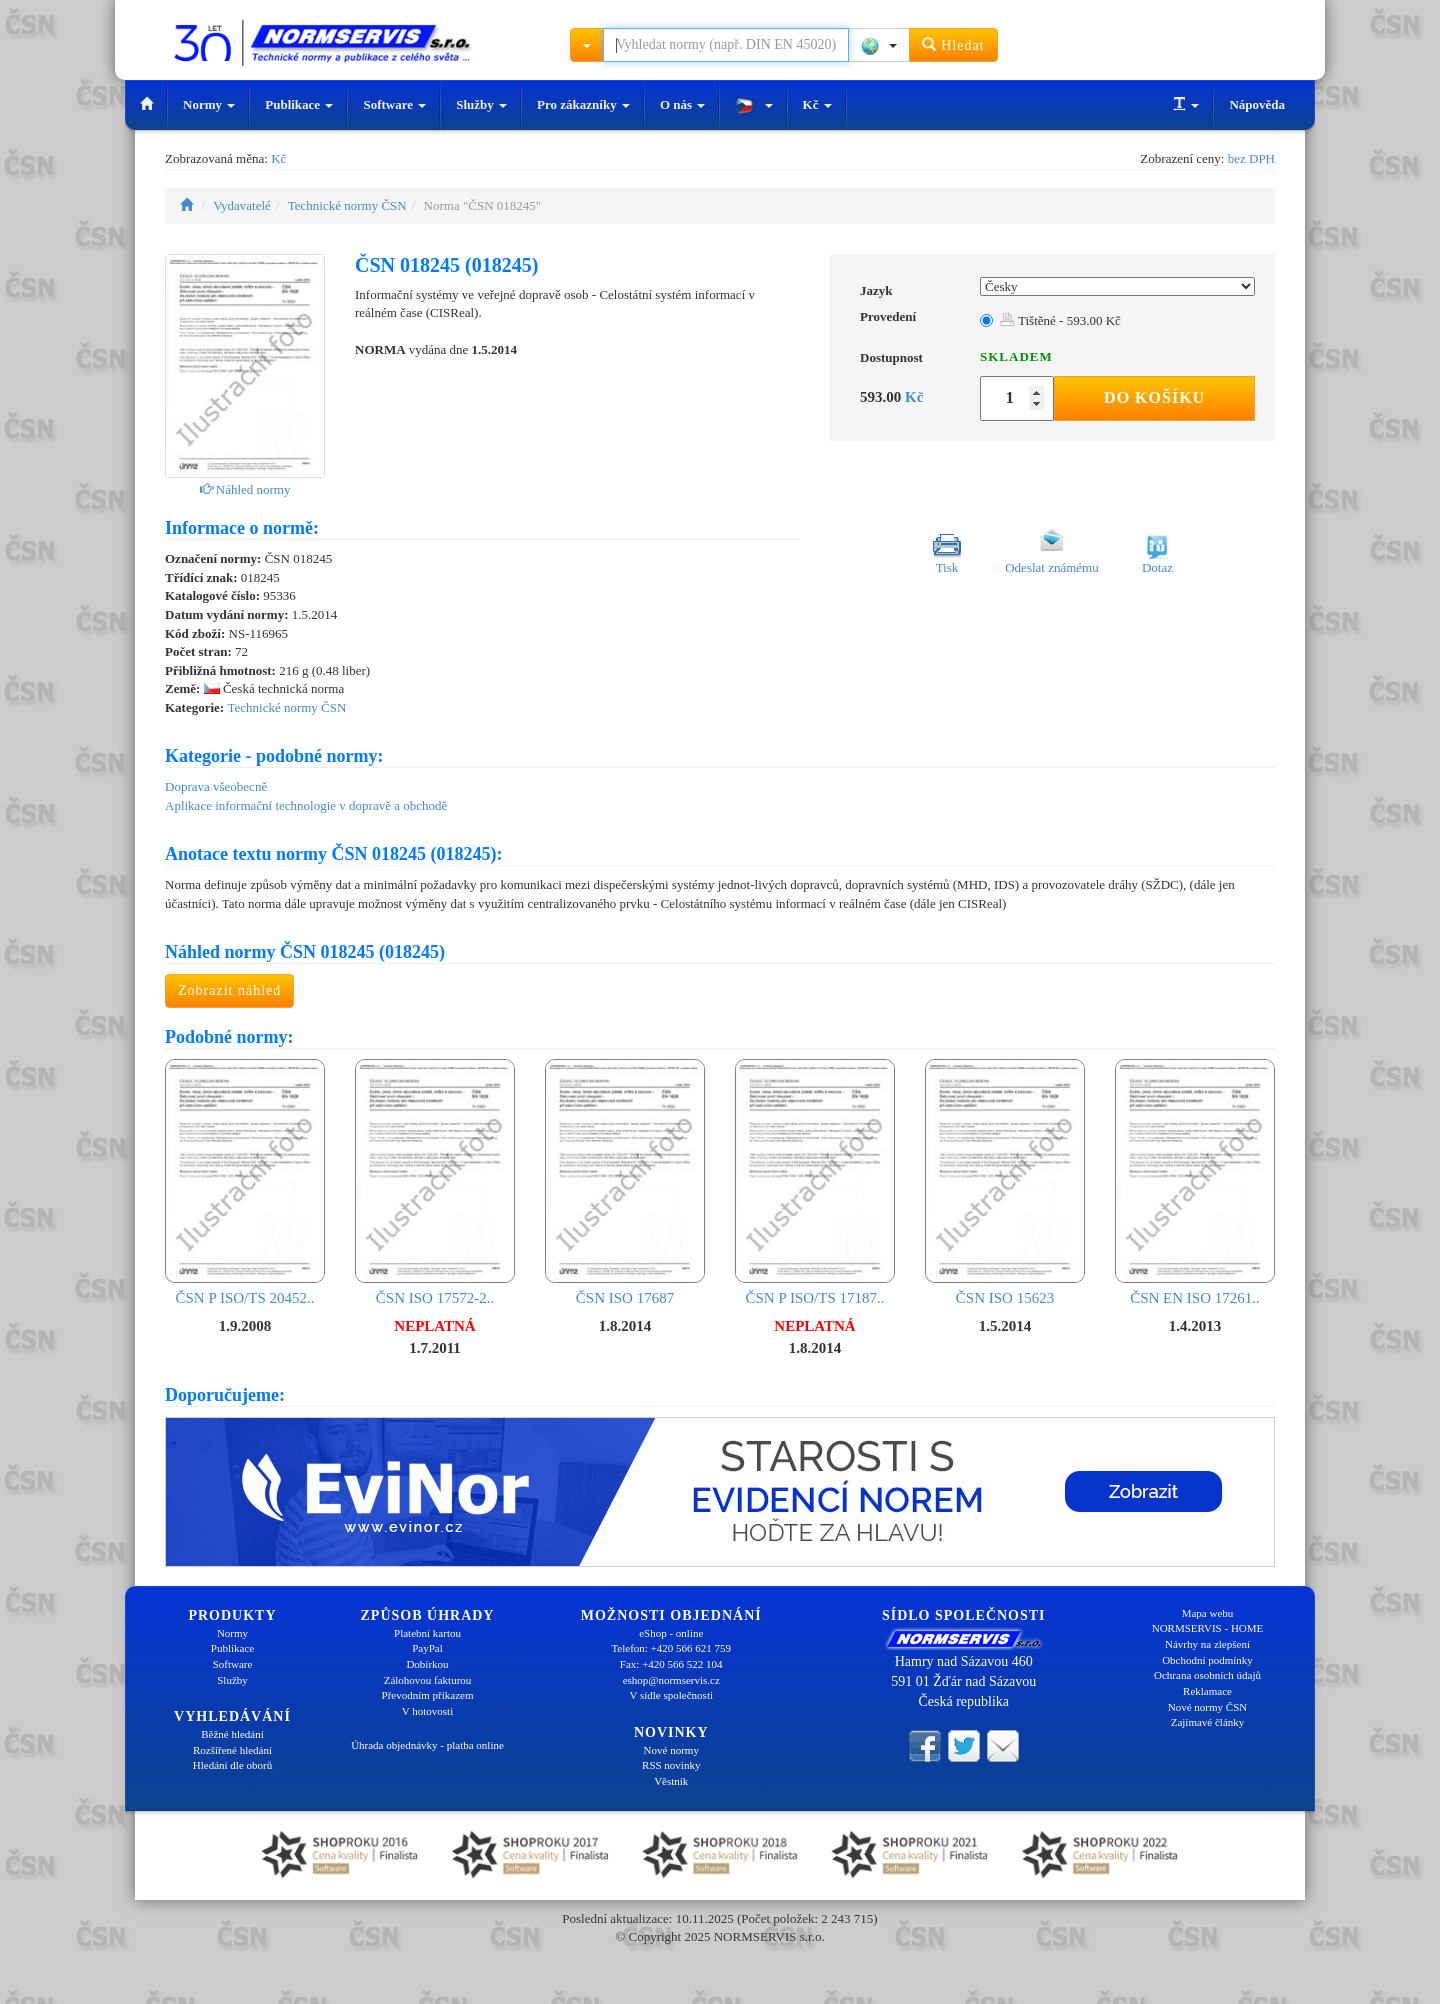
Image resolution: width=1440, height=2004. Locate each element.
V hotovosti (427, 1711)
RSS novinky (671, 1765)
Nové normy (671, 1750)
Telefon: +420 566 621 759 (671, 1648)
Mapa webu (1208, 1613)
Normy (209, 104)
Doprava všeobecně (216, 786)
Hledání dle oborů (232, 1765)
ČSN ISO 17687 (625, 1182)
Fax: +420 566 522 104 (671, 1664)
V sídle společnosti (671, 1695)
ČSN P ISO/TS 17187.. (815, 1182)
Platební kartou (427, 1633)
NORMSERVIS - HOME (1208, 1628)
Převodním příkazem (428, 1695)
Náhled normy (245, 489)
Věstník (671, 1781)
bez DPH (1251, 158)
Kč (817, 104)
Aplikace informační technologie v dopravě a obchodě (306, 805)
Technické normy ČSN (347, 205)
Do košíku (1154, 397)
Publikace (299, 104)
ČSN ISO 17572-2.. (435, 1182)
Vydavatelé (242, 205)
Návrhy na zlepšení (1207, 1644)
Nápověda (1257, 104)
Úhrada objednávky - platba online (427, 1745)
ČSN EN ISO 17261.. (1195, 1182)
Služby (481, 104)
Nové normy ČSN (1207, 1707)
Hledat (953, 44)
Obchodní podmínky (1207, 1660)
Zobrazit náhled (229, 990)
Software (394, 104)
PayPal (427, 1648)
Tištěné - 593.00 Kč (1060, 320)
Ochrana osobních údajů (1207, 1675)
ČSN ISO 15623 (1005, 1182)
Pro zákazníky (583, 104)
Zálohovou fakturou (428, 1680)
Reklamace (1207, 1691)
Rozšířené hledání (232, 1750)
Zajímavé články (1208, 1722)
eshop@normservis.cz (671, 1680)
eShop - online (671, 1633)
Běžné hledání (232, 1734)
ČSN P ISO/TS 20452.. (245, 1182)
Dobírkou (427, 1664)
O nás (682, 104)
